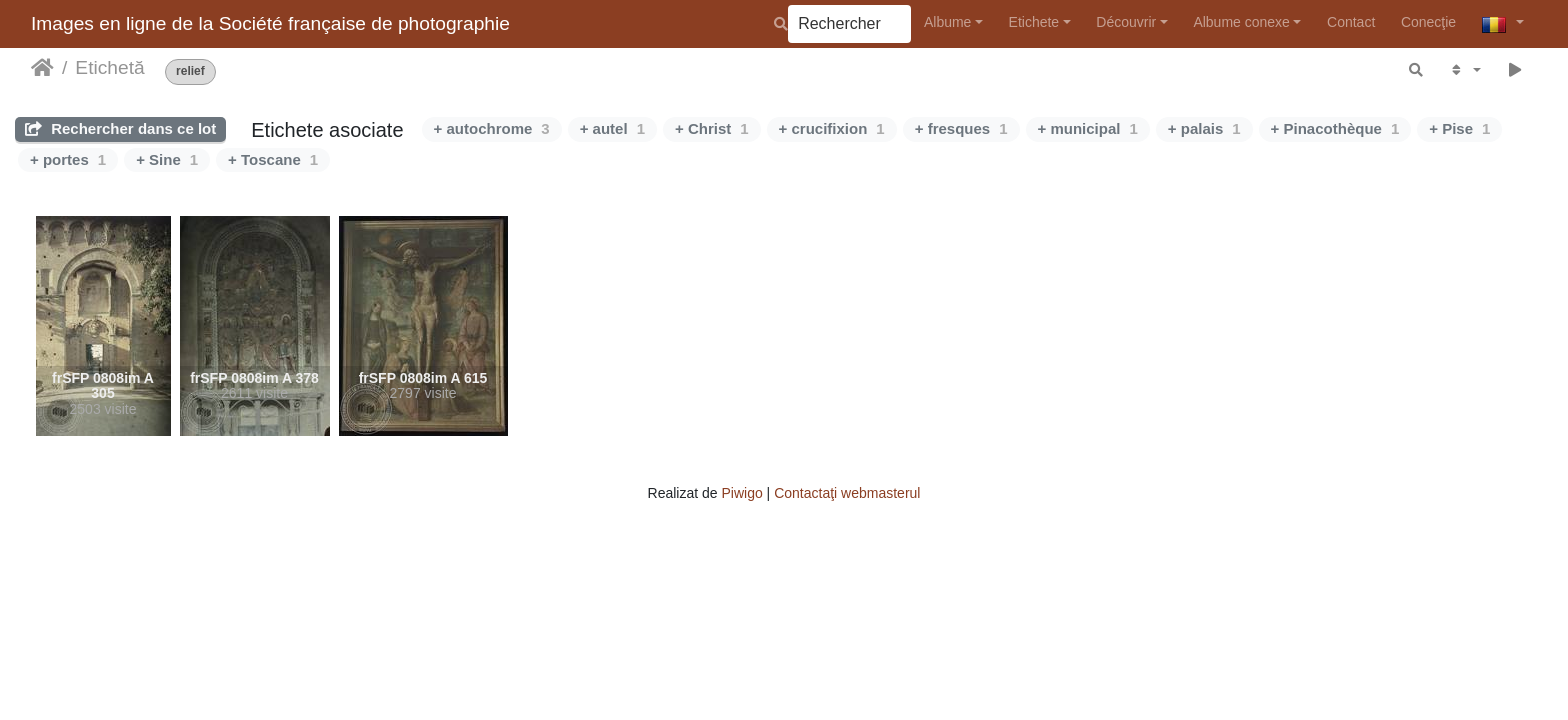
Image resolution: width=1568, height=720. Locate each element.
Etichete (1034, 22)
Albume (947, 22)
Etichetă (109, 67)
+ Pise (1459, 128)
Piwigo (741, 493)
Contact (1351, 22)
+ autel (612, 128)
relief (190, 71)
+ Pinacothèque (1335, 128)
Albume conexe (1241, 22)
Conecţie (1428, 22)
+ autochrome (492, 128)
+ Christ (712, 128)
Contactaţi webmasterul (847, 493)
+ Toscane (273, 159)
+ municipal (1088, 128)
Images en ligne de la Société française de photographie (270, 23)
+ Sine (167, 159)
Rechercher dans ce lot (120, 128)
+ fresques (961, 128)
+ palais (1204, 128)
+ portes (68, 159)
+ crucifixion (832, 128)
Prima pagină (42, 68)
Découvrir (1126, 22)
